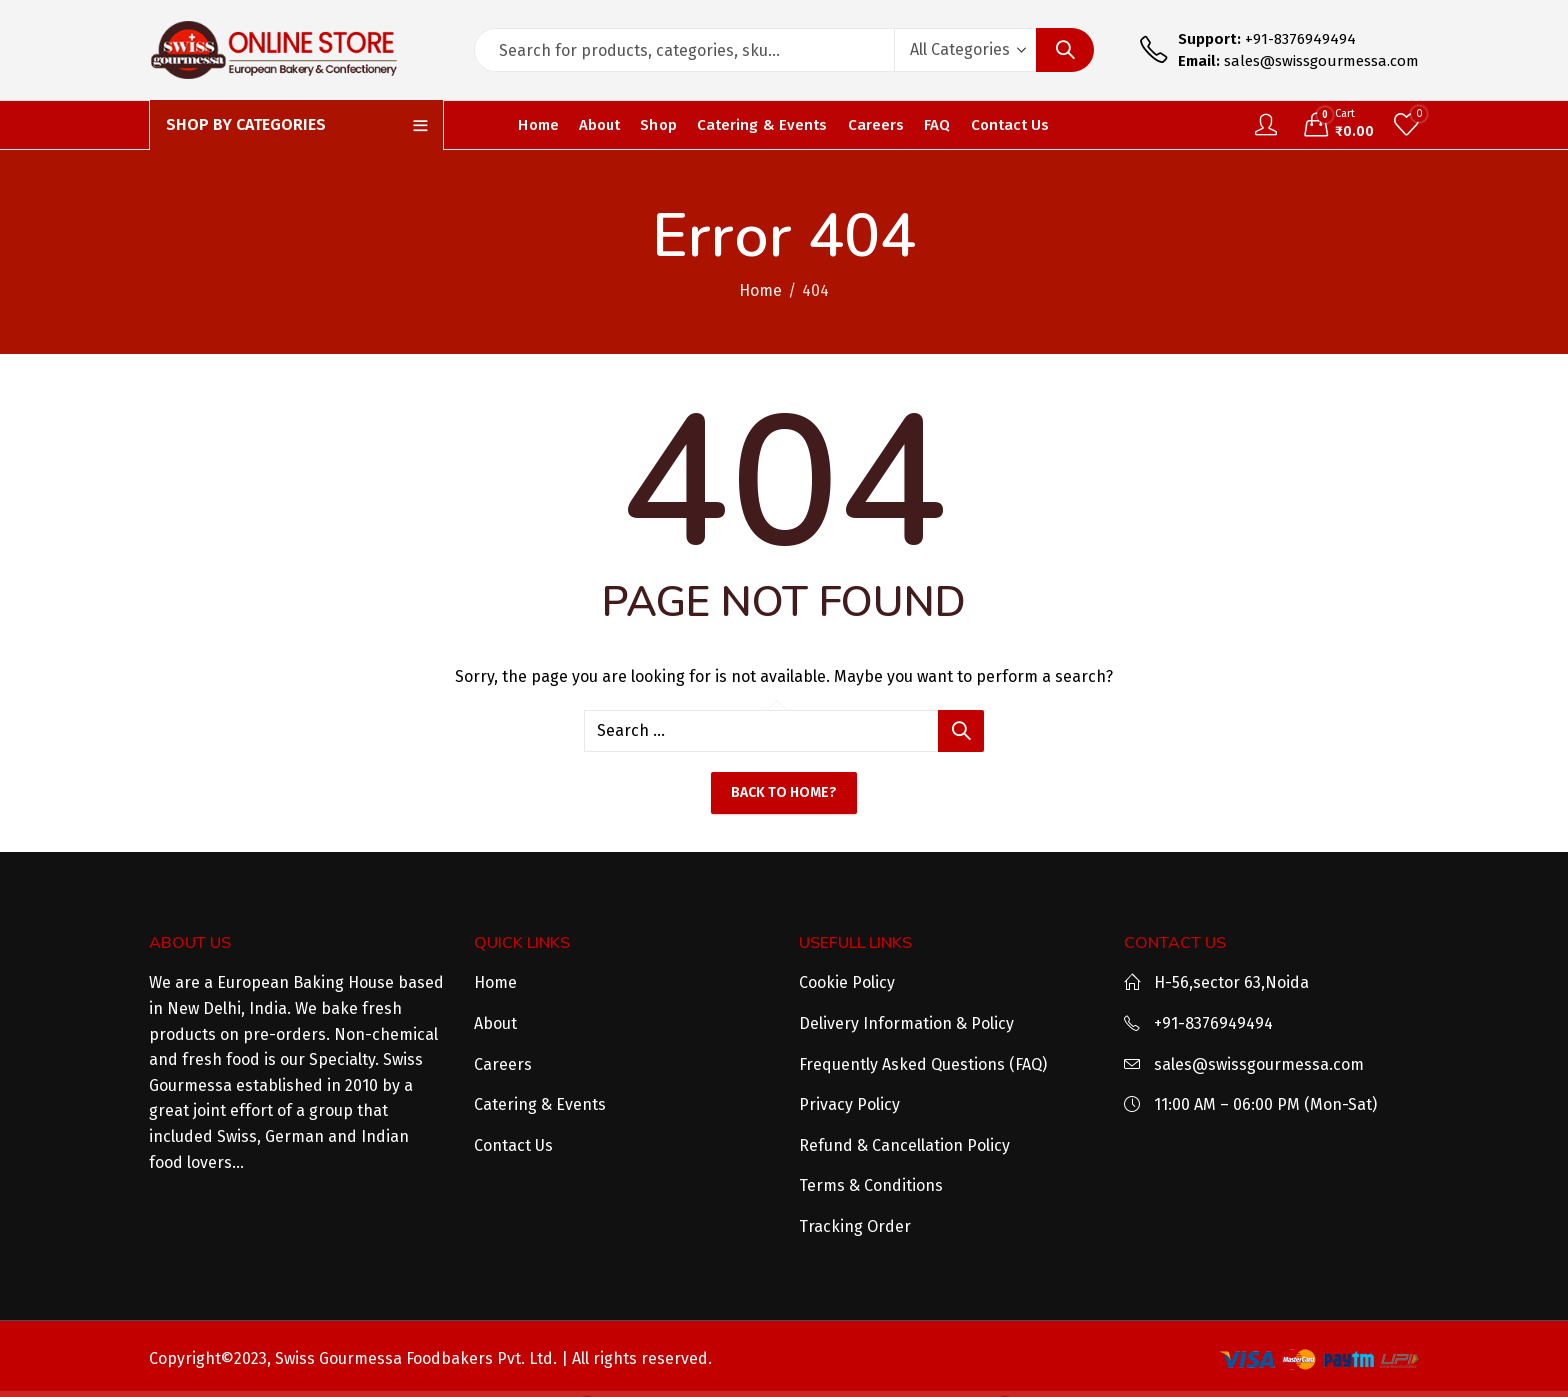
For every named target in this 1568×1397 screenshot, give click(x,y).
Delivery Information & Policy (906, 1023)
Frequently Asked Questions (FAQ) (923, 1064)
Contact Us (513, 1145)
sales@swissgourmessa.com (1259, 1064)
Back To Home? (784, 792)
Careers (503, 1064)
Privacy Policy (849, 1104)
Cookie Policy (847, 982)
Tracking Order (855, 1226)
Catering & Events (540, 1104)
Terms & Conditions (871, 1185)
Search (1065, 50)
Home (760, 290)
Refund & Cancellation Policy (904, 1145)
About (495, 1023)
